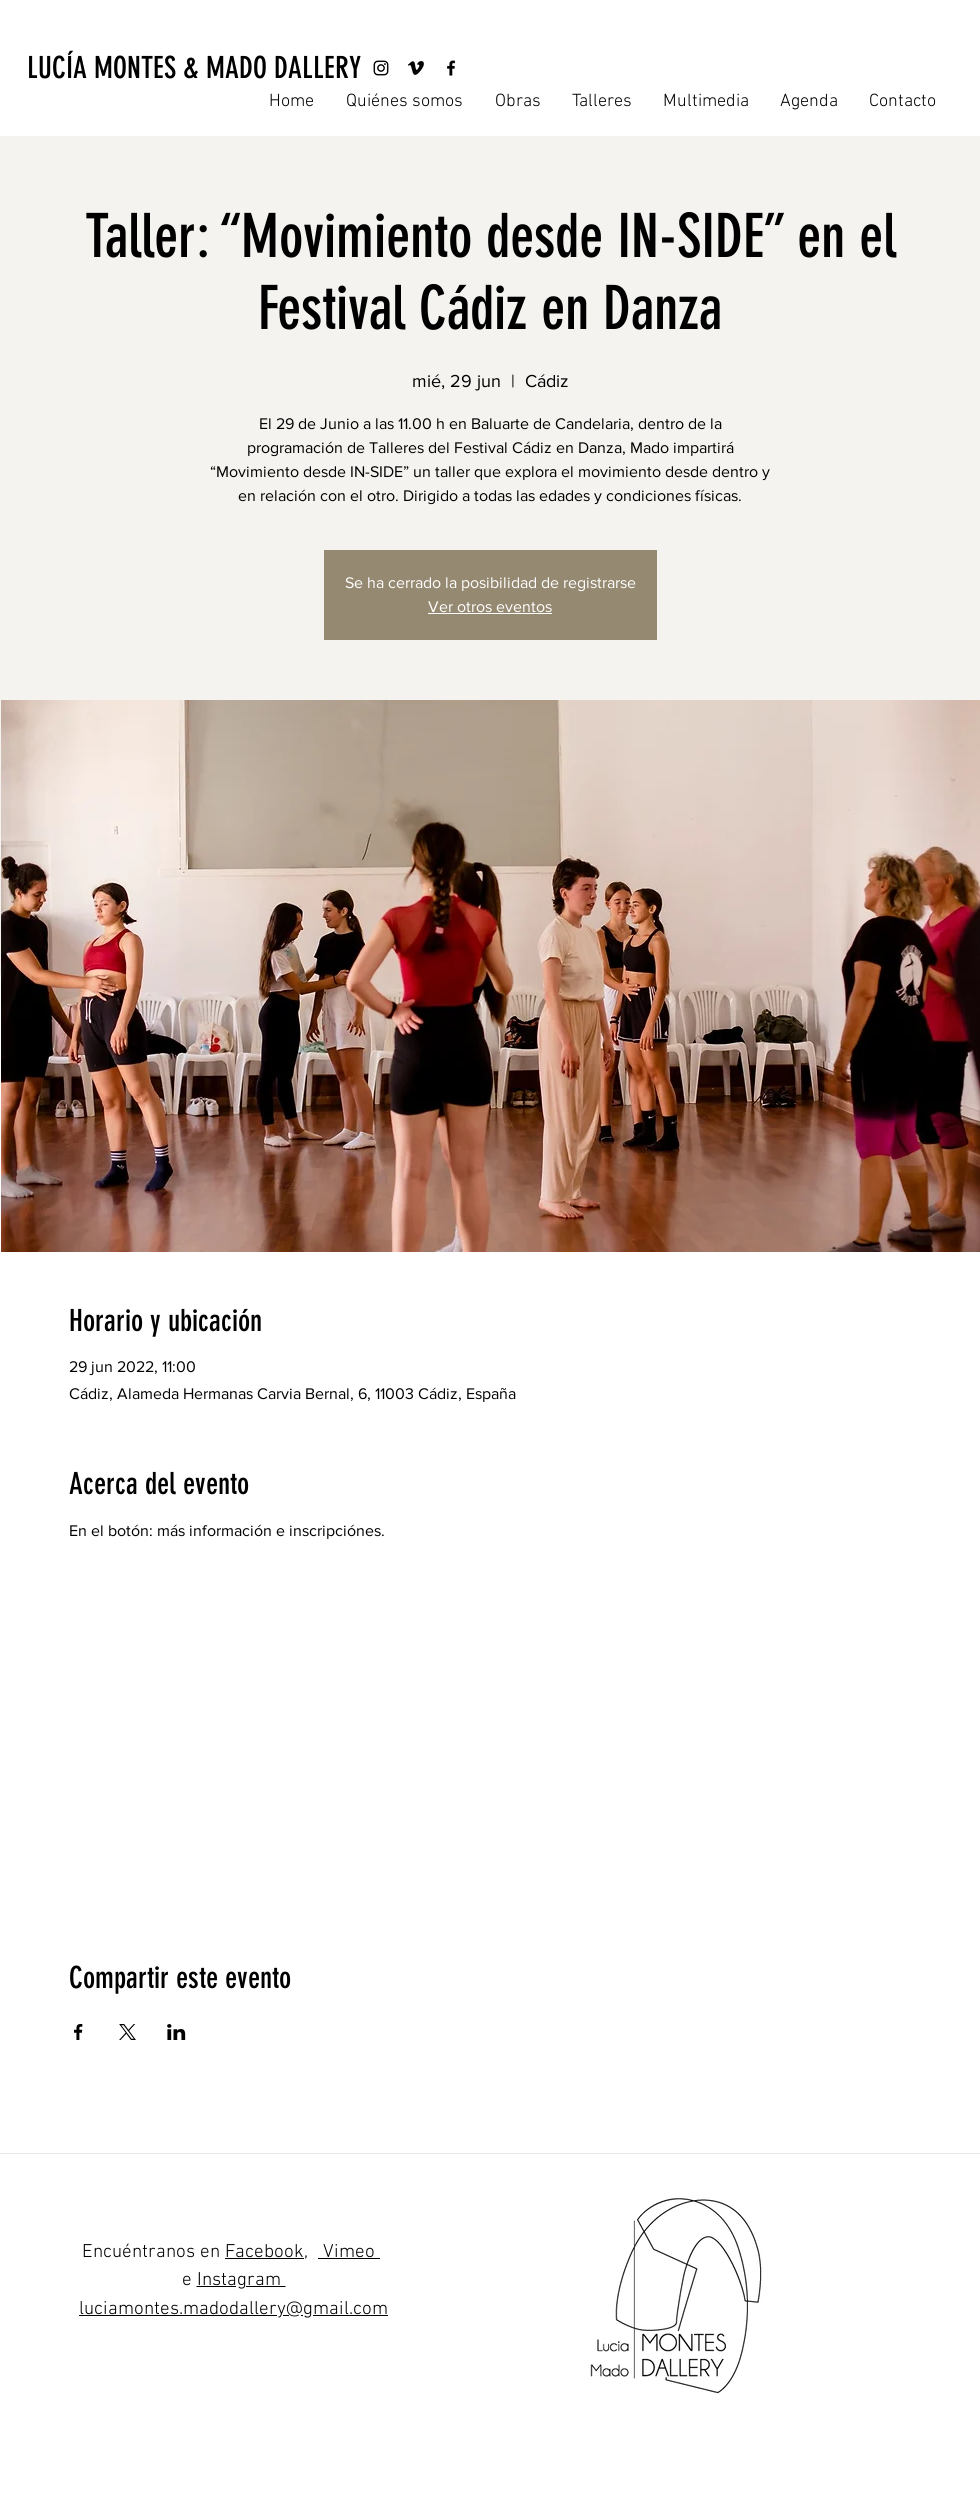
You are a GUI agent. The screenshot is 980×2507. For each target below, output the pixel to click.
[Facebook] (451, 68)
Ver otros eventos (490, 606)
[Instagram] (381, 68)
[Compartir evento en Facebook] (78, 2032)
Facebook (264, 2252)
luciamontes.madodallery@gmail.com (233, 2309)
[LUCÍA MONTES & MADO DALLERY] (194, 68)
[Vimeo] (416, 68)
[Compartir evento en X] (127, 2032)
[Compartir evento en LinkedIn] (176, 2032)
